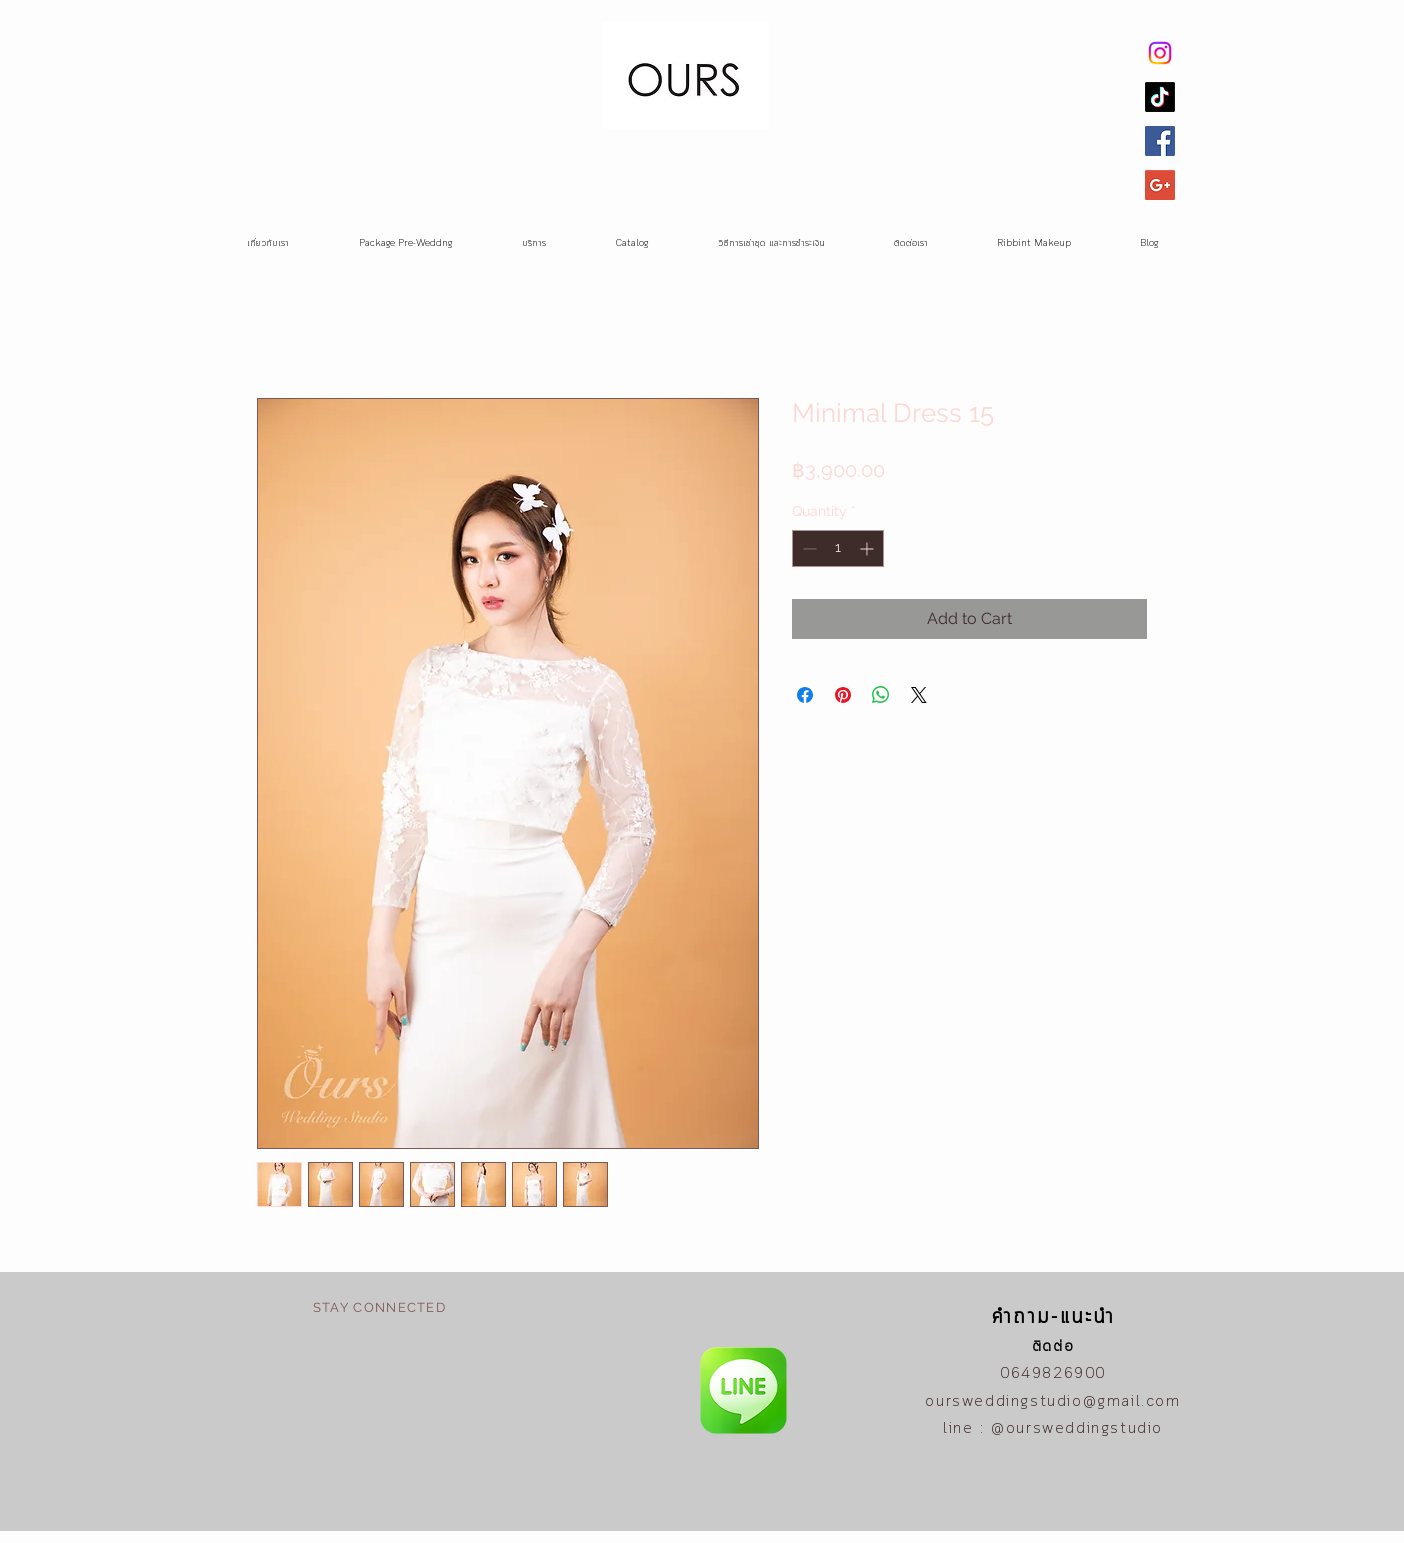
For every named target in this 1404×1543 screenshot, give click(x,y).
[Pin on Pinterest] (843, 695)
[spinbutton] (838, 548)
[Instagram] (1160, 53)
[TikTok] (1160, 97)
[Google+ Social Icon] (1160, 185)
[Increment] (868, 548)
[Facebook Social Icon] (1160, 141)
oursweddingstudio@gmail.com (1052, 1402)
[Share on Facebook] (805, 695)
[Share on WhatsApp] (881, 695)
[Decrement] (807, 548)
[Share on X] (919, 695)
